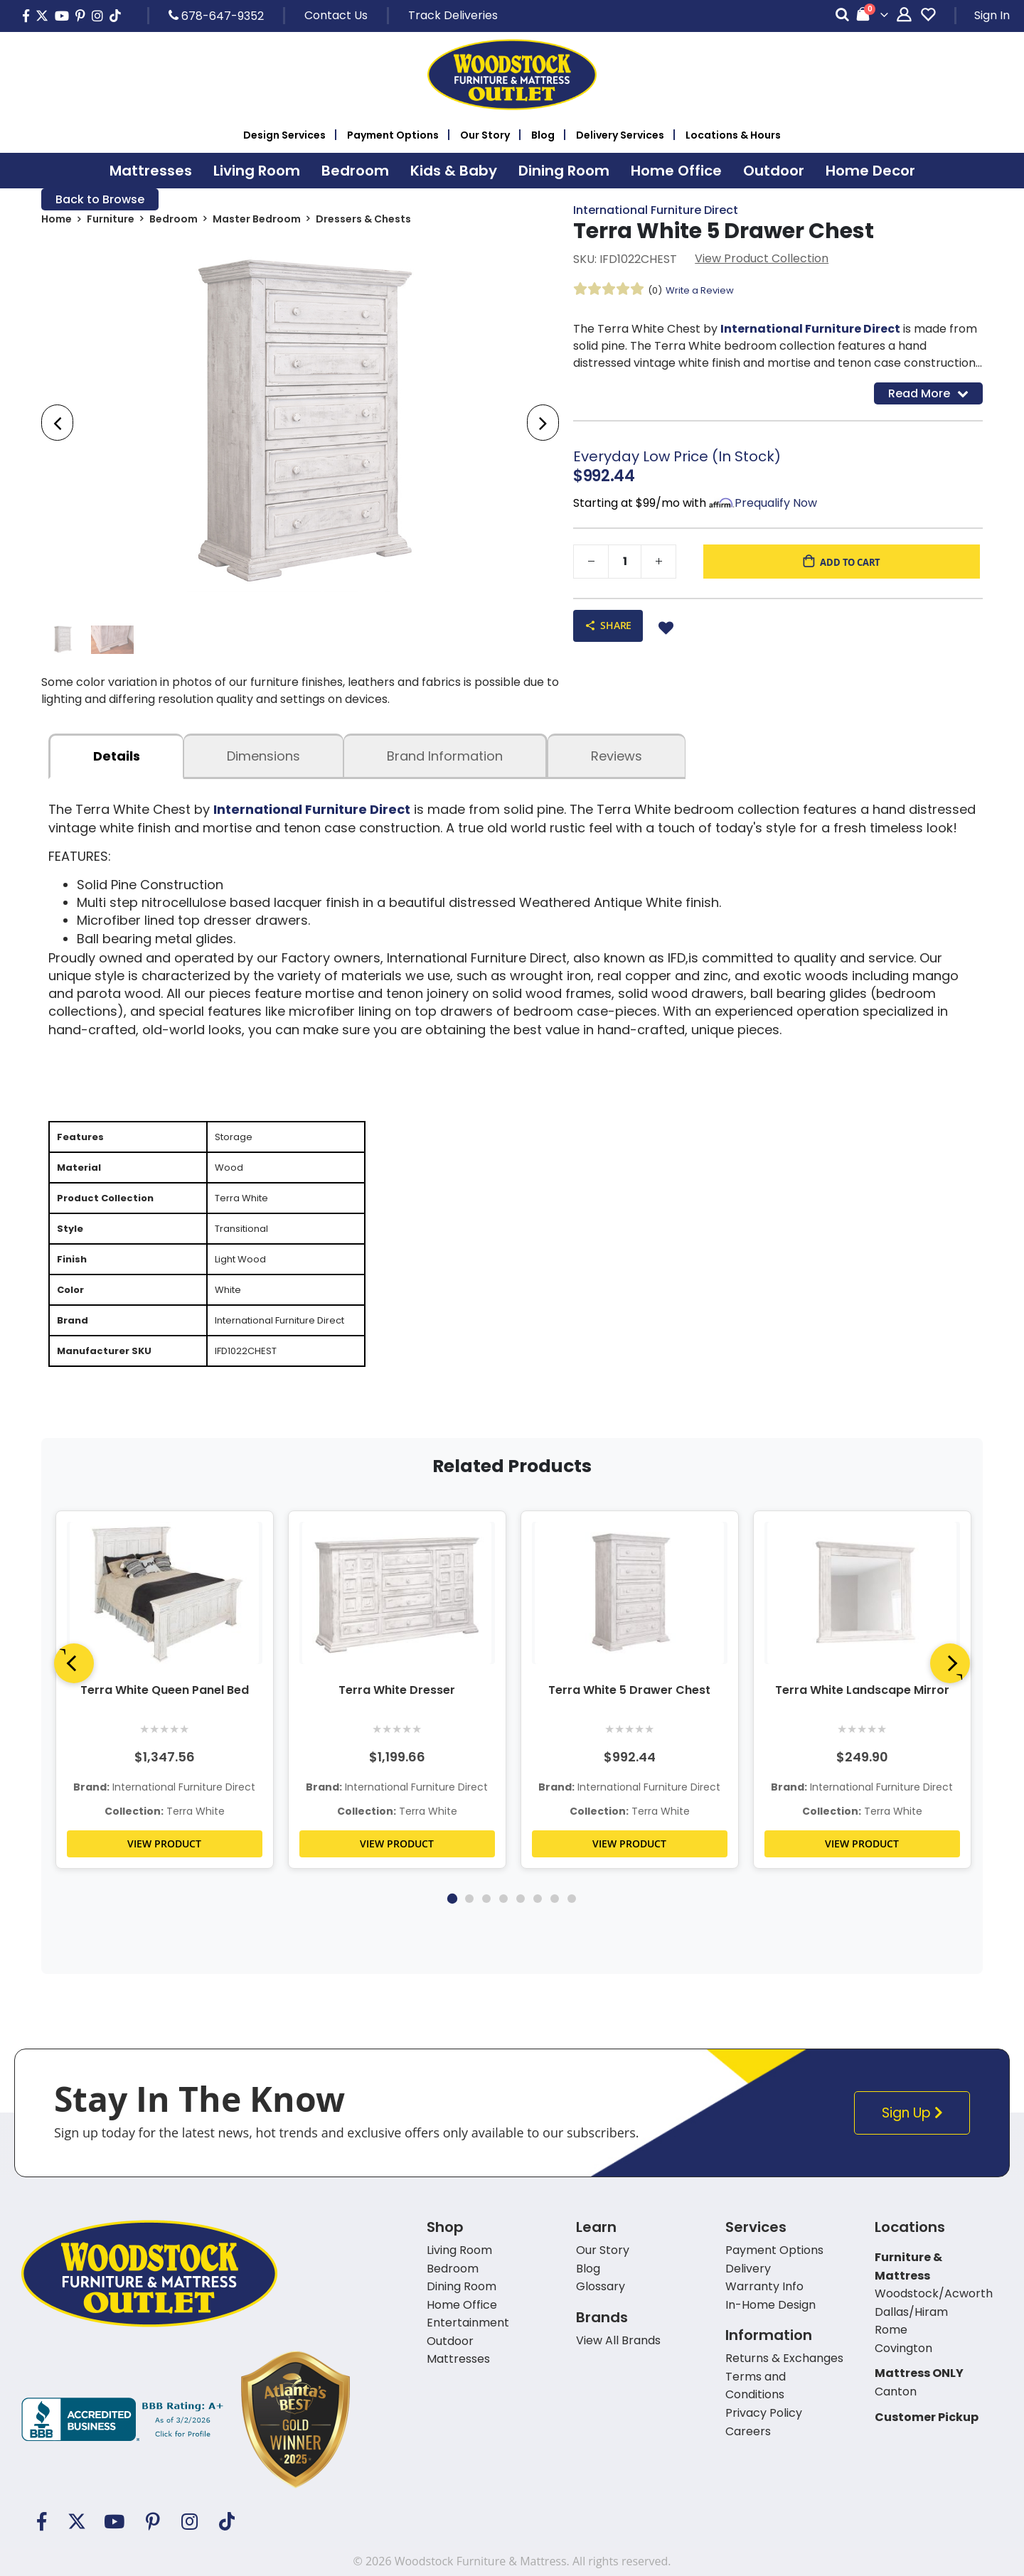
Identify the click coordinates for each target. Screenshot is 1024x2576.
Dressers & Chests (363, 222)
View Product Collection (761, 260)
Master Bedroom (257, 222)
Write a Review (704, 292)
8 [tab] (571, 1938)
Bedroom (173, 222)
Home (56, 222)
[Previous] (74, 1702)
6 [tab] (537, 1938)
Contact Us (336, 15)
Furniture (110, 222)
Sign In (992, 15)
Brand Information (445, 762)
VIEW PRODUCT (164, 1883)
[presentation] (57, 425)
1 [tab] (452, 1938)
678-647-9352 (216, 15)
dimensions (263, 762)
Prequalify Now (776, 507)
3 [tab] (486, 1938)
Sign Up (915, 2152)
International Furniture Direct (655, 211)
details (116, 762)
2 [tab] (469, 1938)
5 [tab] (520, 1938)
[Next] (950, 1702)
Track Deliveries (453, 15)
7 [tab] (554, 1938)
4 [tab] (503, 1938)
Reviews (616, 762)
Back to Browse (99, 200)
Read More (928, 396)
